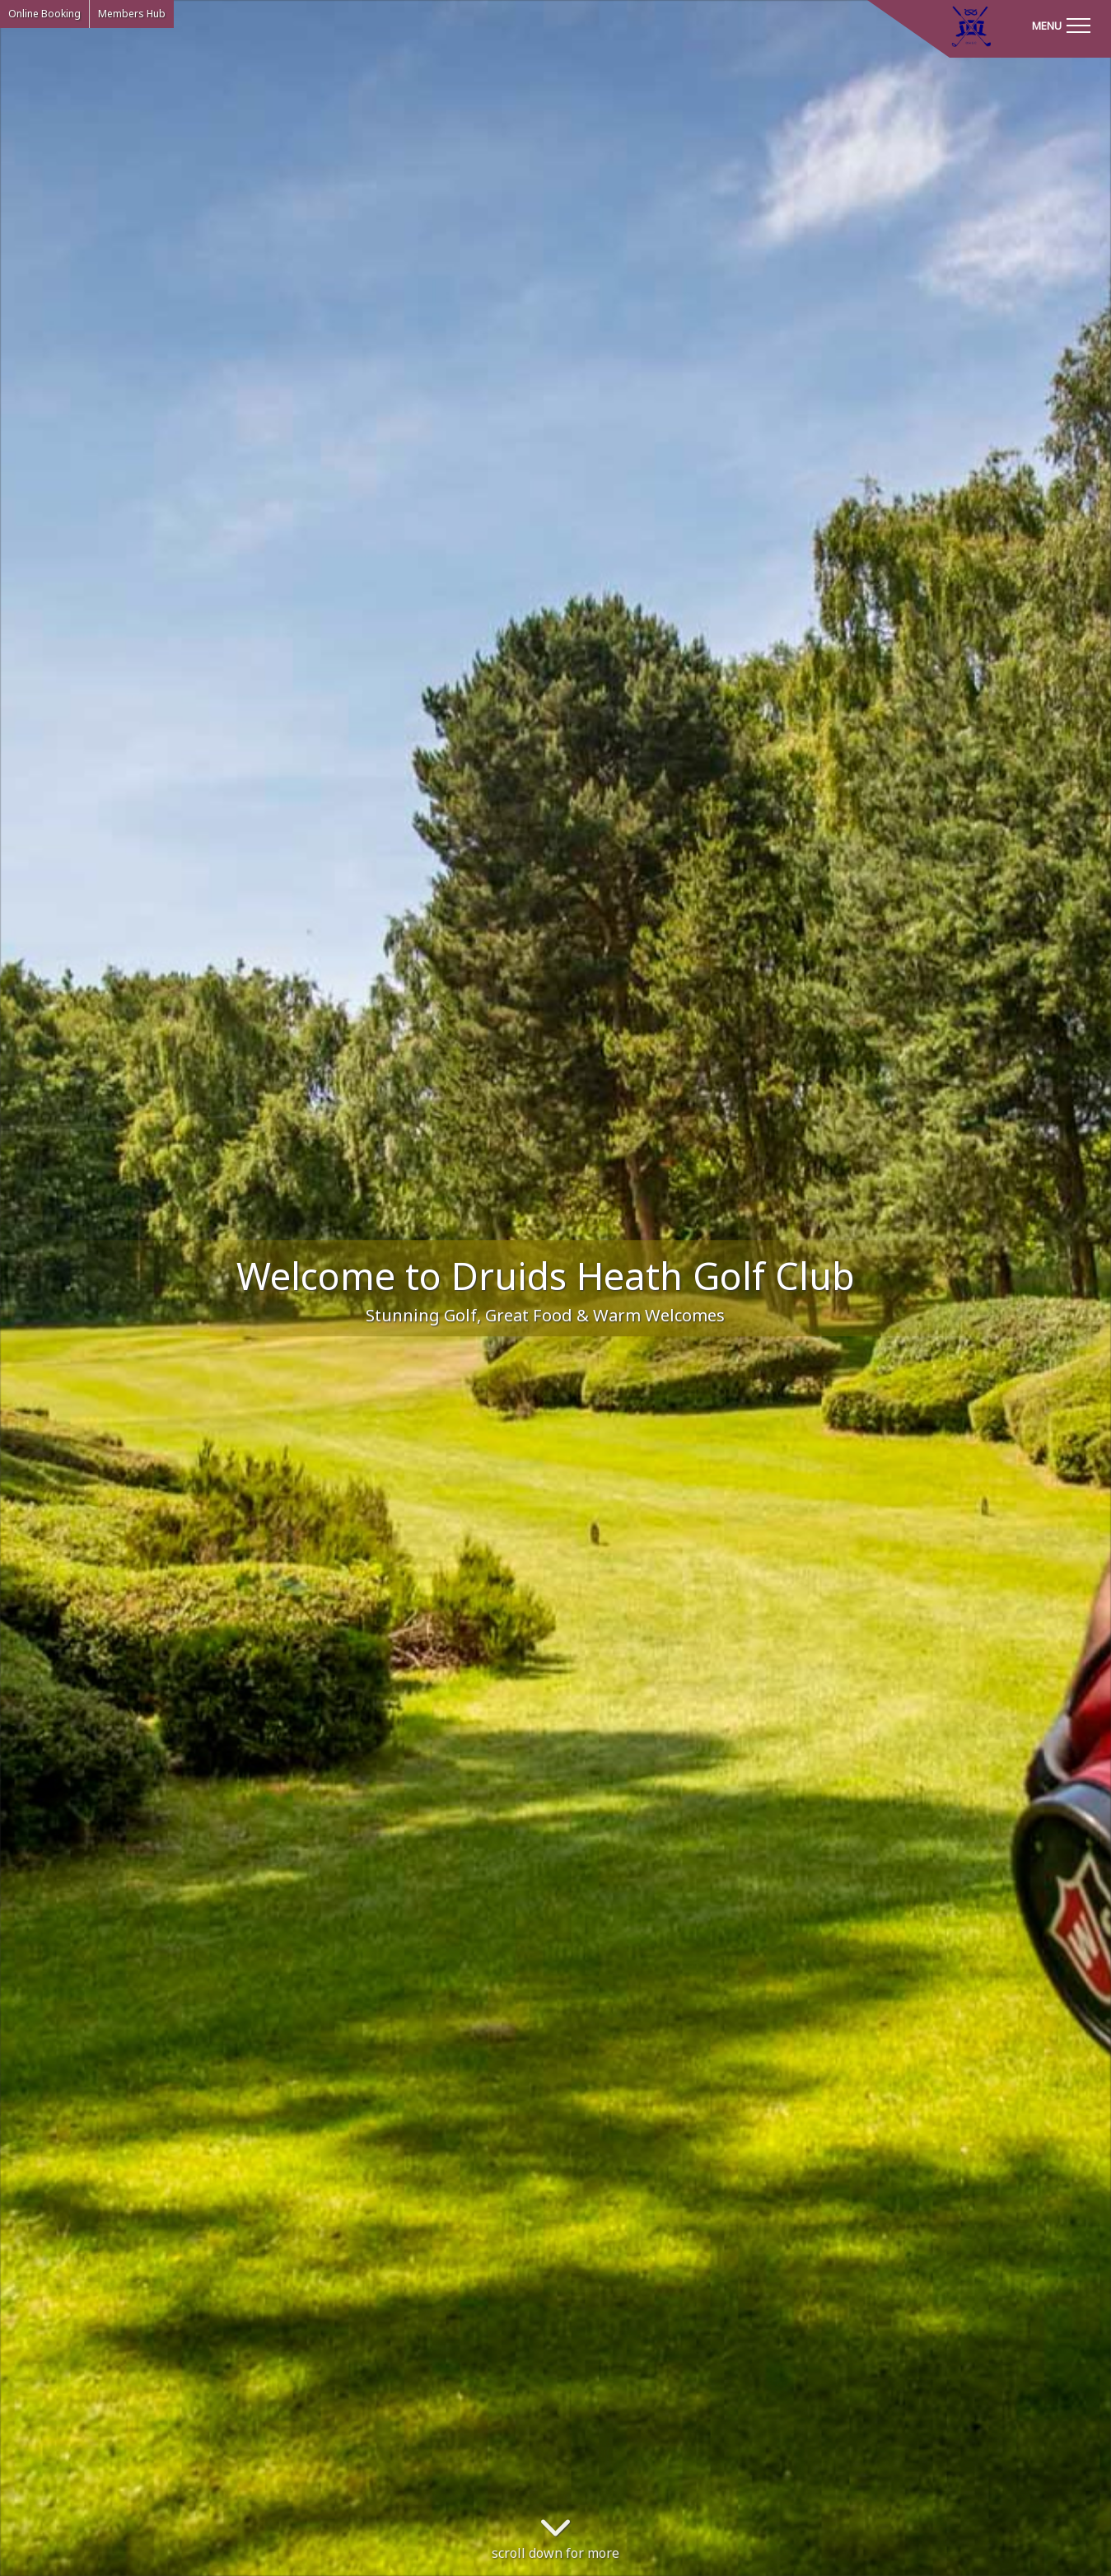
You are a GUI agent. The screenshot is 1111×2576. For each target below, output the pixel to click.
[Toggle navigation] (1060, 25)
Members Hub (132, 14)
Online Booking (44, 14)
